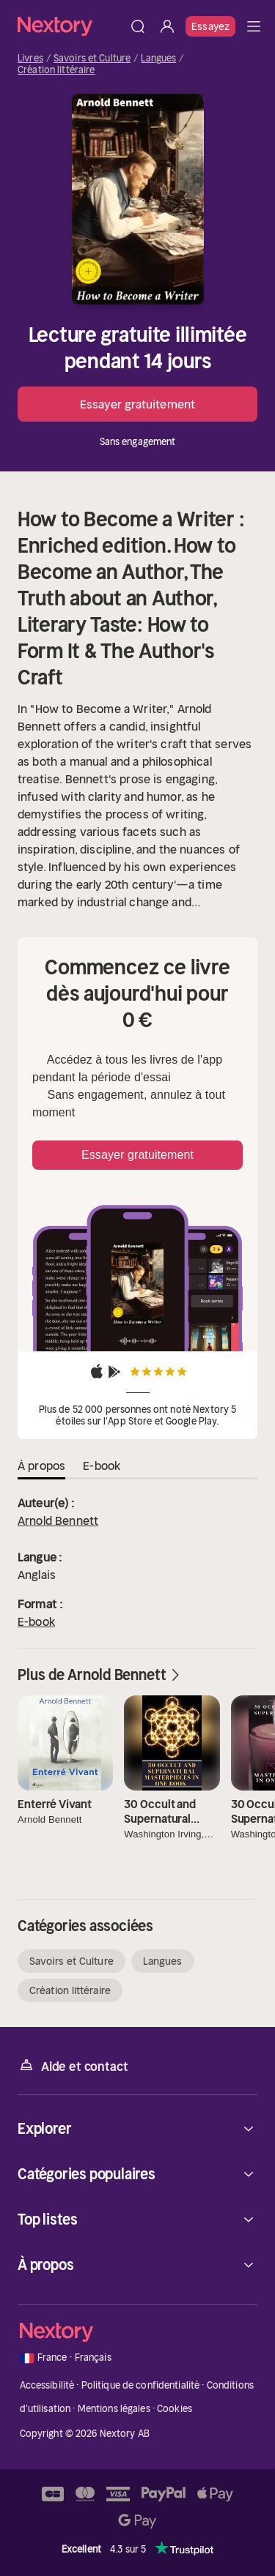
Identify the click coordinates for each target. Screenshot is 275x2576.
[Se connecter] (167, 26)
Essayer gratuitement (137, 404)
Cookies (174, 2409)
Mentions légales (114, 2409)
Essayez (210, 26)
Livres (30, 58)
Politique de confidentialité (140, 2385)
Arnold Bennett (58, 1520)
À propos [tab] (41, 1465)
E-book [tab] (101, 1465)
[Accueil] (70, 26)
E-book (36, 1621)
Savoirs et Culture (92, 58)
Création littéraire (56, 70)
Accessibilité (47, 2385)
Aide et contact (73, 2065)
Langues (158, 58)
